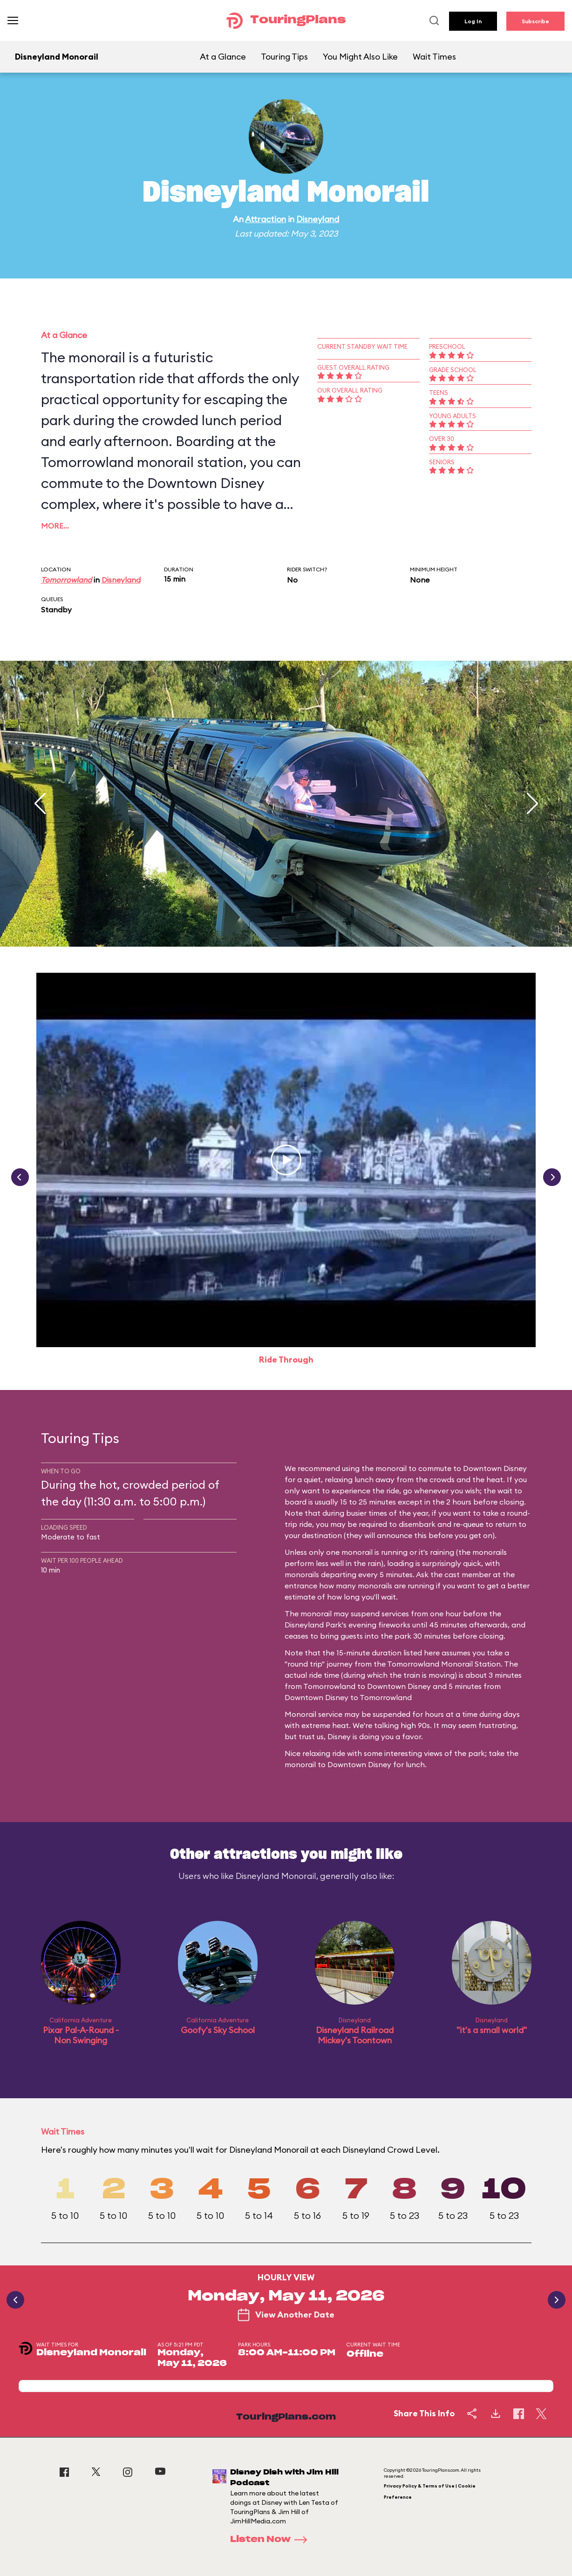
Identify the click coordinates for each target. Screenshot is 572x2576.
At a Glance (223, 56)
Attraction (265, 219)
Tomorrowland (66, 579)
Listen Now (271, 2539)
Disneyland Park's (316, 1624)
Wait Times (434, 56)
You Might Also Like (360, 56)
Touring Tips (284, 56)
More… (55, 525)
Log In (473, 21)
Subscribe (535, 21)
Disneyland (317, 219)
